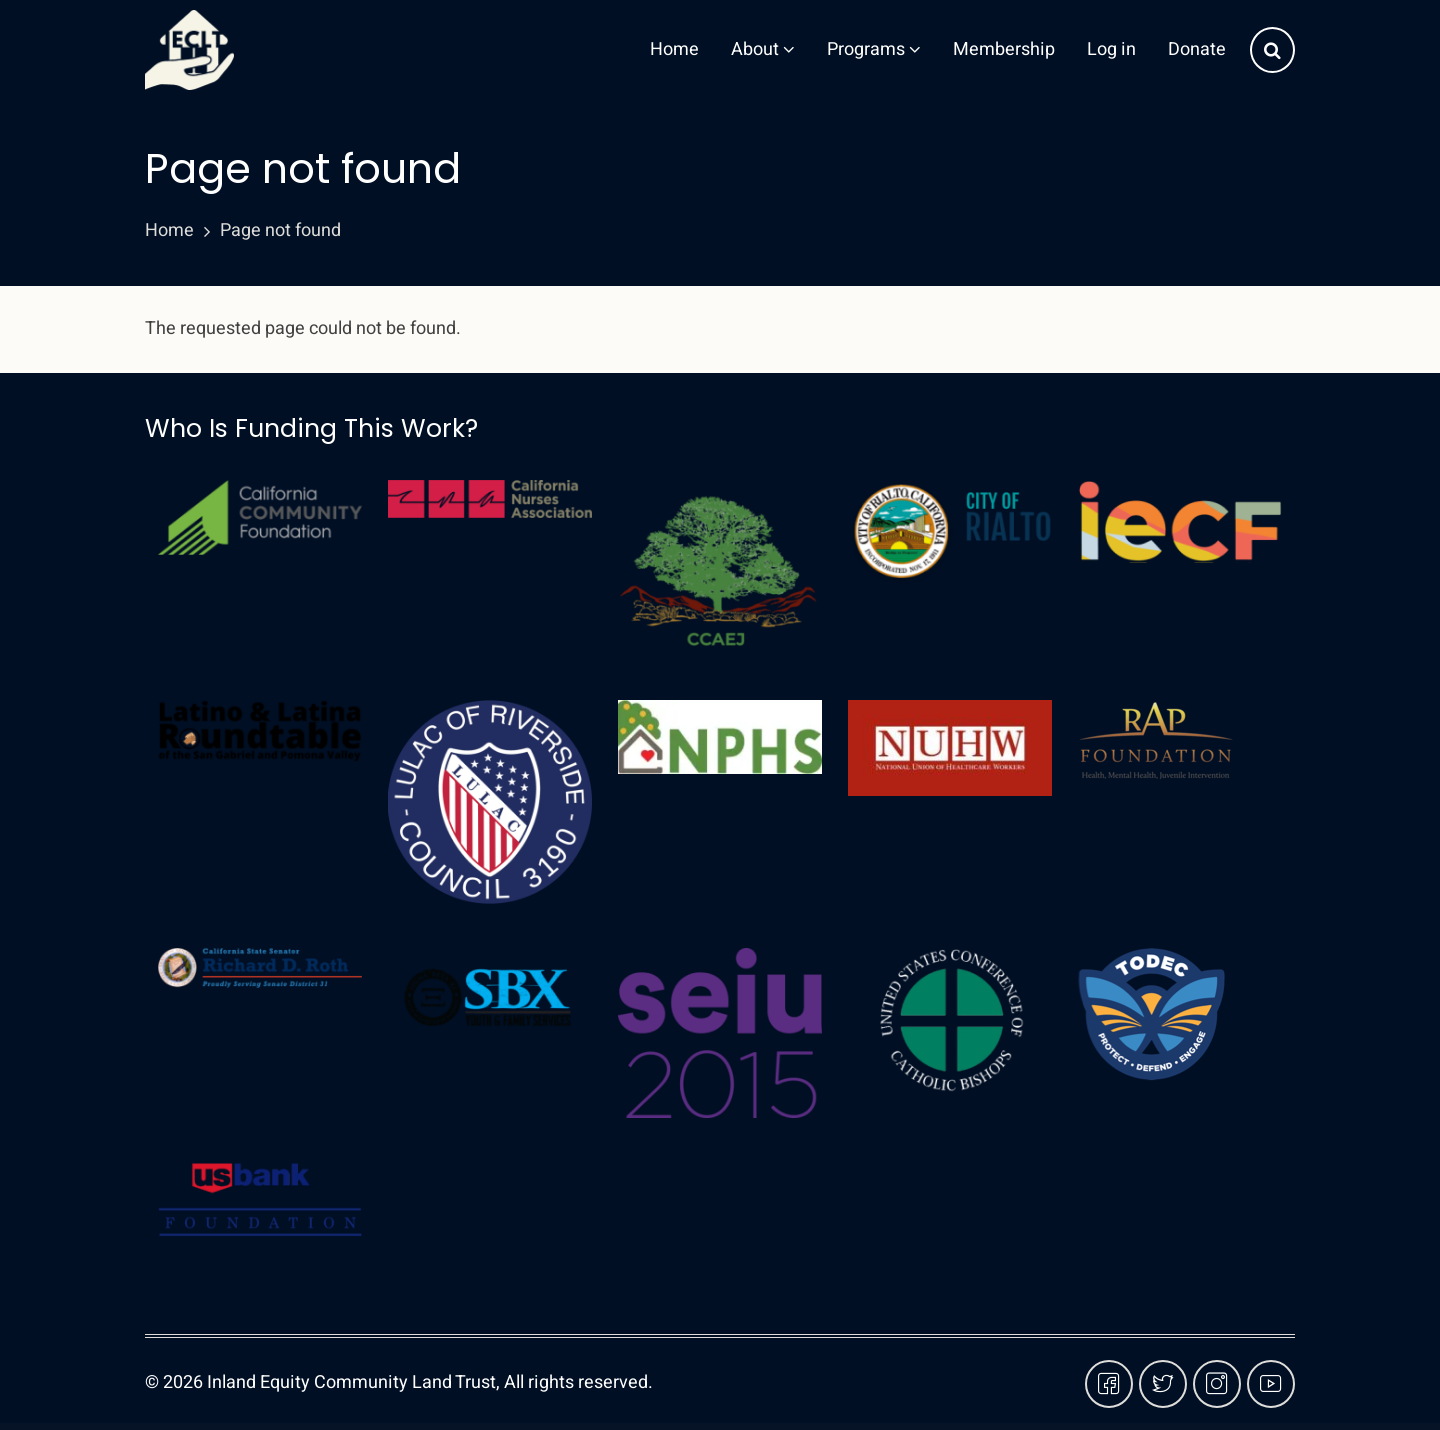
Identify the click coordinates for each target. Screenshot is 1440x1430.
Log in (1111, 49)
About (763, 49)
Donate (1197, 49)
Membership (1004, 49)
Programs (874, 49)
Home (674, 49)
